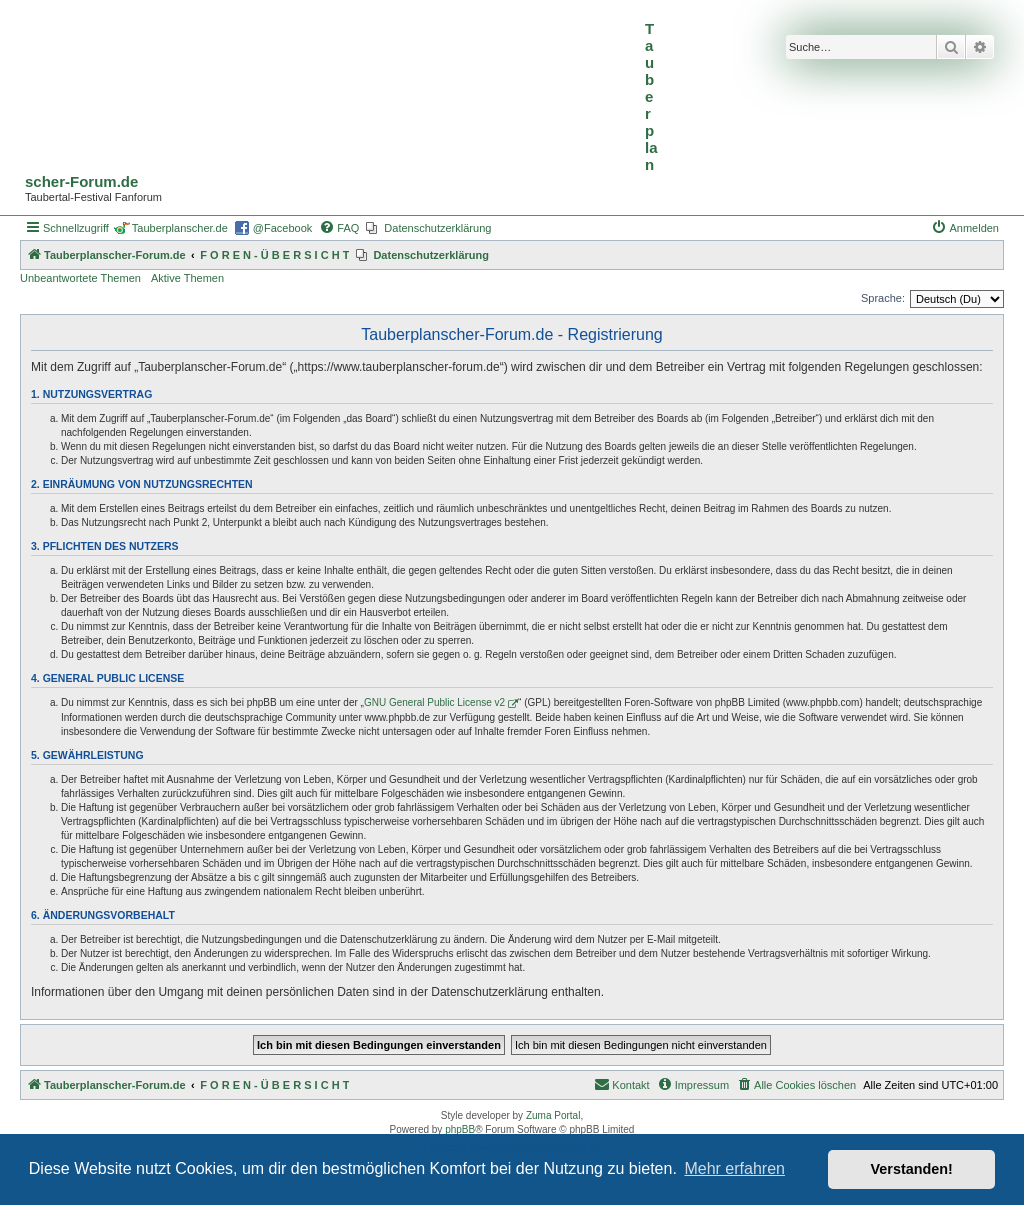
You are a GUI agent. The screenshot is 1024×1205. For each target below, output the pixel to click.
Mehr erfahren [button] (734, 1168)
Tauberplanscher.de (180, 228)
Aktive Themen (187, 278)
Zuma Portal (553, 1115)
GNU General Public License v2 (434, 702)
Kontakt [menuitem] (621, 1084)
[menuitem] (339, 228)
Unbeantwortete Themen (80, 278)
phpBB (460, 1129)
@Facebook (282, 228)
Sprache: (883, 298)
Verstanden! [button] (912, 1169)
